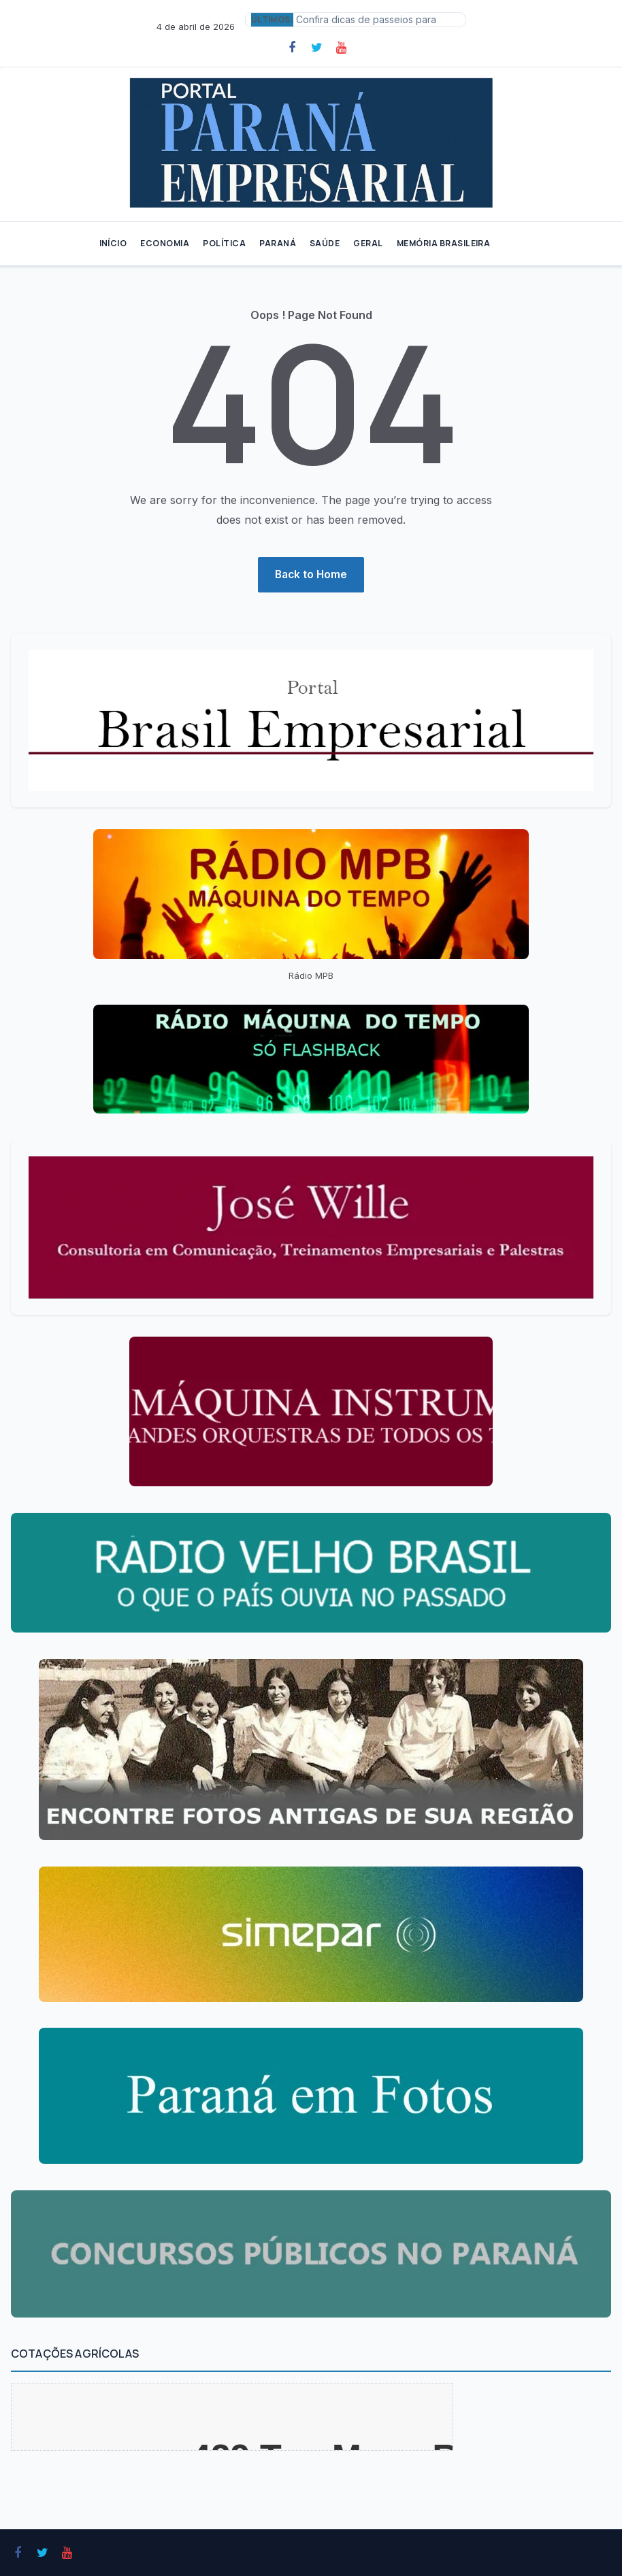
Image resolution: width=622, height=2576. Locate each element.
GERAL (367, 243)
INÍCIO (113, 243)
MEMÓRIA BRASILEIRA (444, 243)
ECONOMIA (164, 243)
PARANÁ (277, 243)
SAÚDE (325, 243)
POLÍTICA (224, 243)
